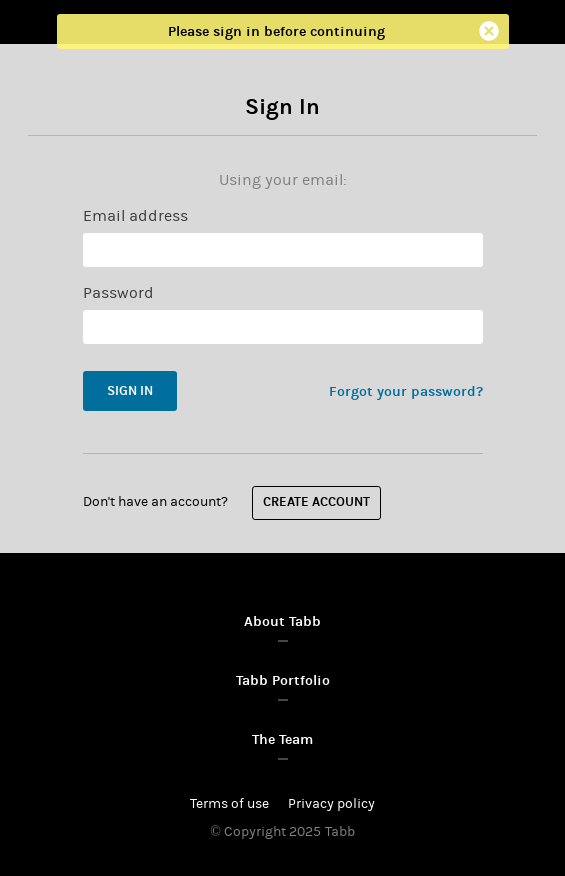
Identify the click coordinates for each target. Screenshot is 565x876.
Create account (316, 503)
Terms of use (229, 804)
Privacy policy (331, 804)
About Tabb (282, 621)
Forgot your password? (406, 391)
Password (118, 293)
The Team (282, 739)
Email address (135, 216)
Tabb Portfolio (283, 680)
